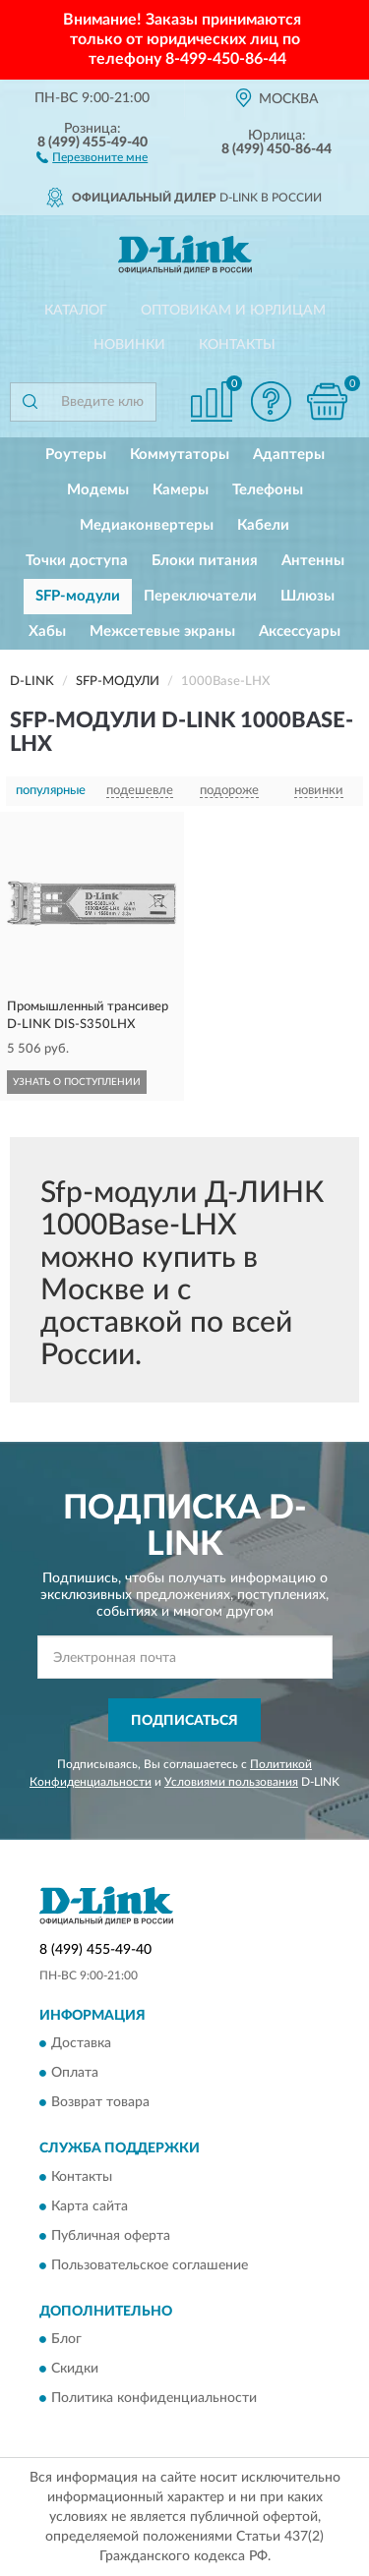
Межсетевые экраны (162, 631)
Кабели (263, 525)
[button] (92, 156)
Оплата (74, 2074)
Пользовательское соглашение (149, 2265)
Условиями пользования (231, 1782)
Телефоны (267, 490)
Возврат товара (100, 2103)
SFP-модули (77, 596)
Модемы (98, 490)
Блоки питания (205, 560)
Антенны (312, 560)
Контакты (237, 345)
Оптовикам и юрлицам (233, 310)
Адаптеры (289, 454)
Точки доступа (77, 560)
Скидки (74, 2369)
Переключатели (200, 596)
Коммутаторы (179, 454)
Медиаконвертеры (147, 525)
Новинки (129, 345)
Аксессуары (299, 631)
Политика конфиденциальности (154, 2398)
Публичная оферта (110, 2236)
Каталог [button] (75, 310)
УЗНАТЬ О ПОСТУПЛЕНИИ (77, 1082)
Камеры (181, 490)
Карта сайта (89, 2206)
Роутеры (75, 454)
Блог (66, 2339)
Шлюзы (307, 596)
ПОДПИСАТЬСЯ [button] (184, 1721)
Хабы (47, 631)
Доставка (81, 2044)
